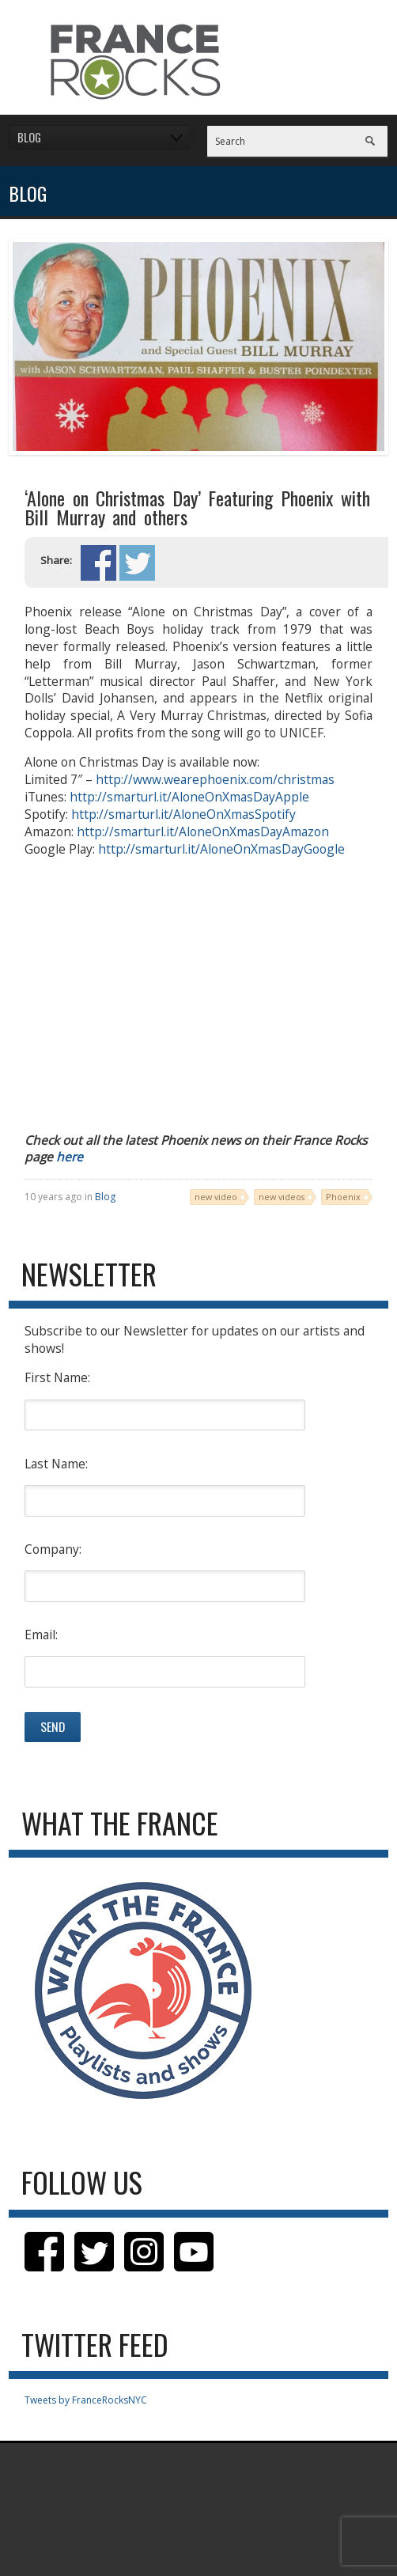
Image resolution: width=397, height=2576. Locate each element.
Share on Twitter (137, 563)
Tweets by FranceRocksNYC (86, 2400)
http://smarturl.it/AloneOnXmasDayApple (189, 796)
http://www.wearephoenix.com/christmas (215, 779)
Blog (105, 1196)
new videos (281, 1197)
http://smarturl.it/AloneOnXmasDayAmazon (203, 831)
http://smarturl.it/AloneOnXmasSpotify (183, 814)
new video (216, 1197)
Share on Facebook (98, 563)
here (69, 1156)
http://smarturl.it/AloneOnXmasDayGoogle (221, 849)
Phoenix (343, 1197)
